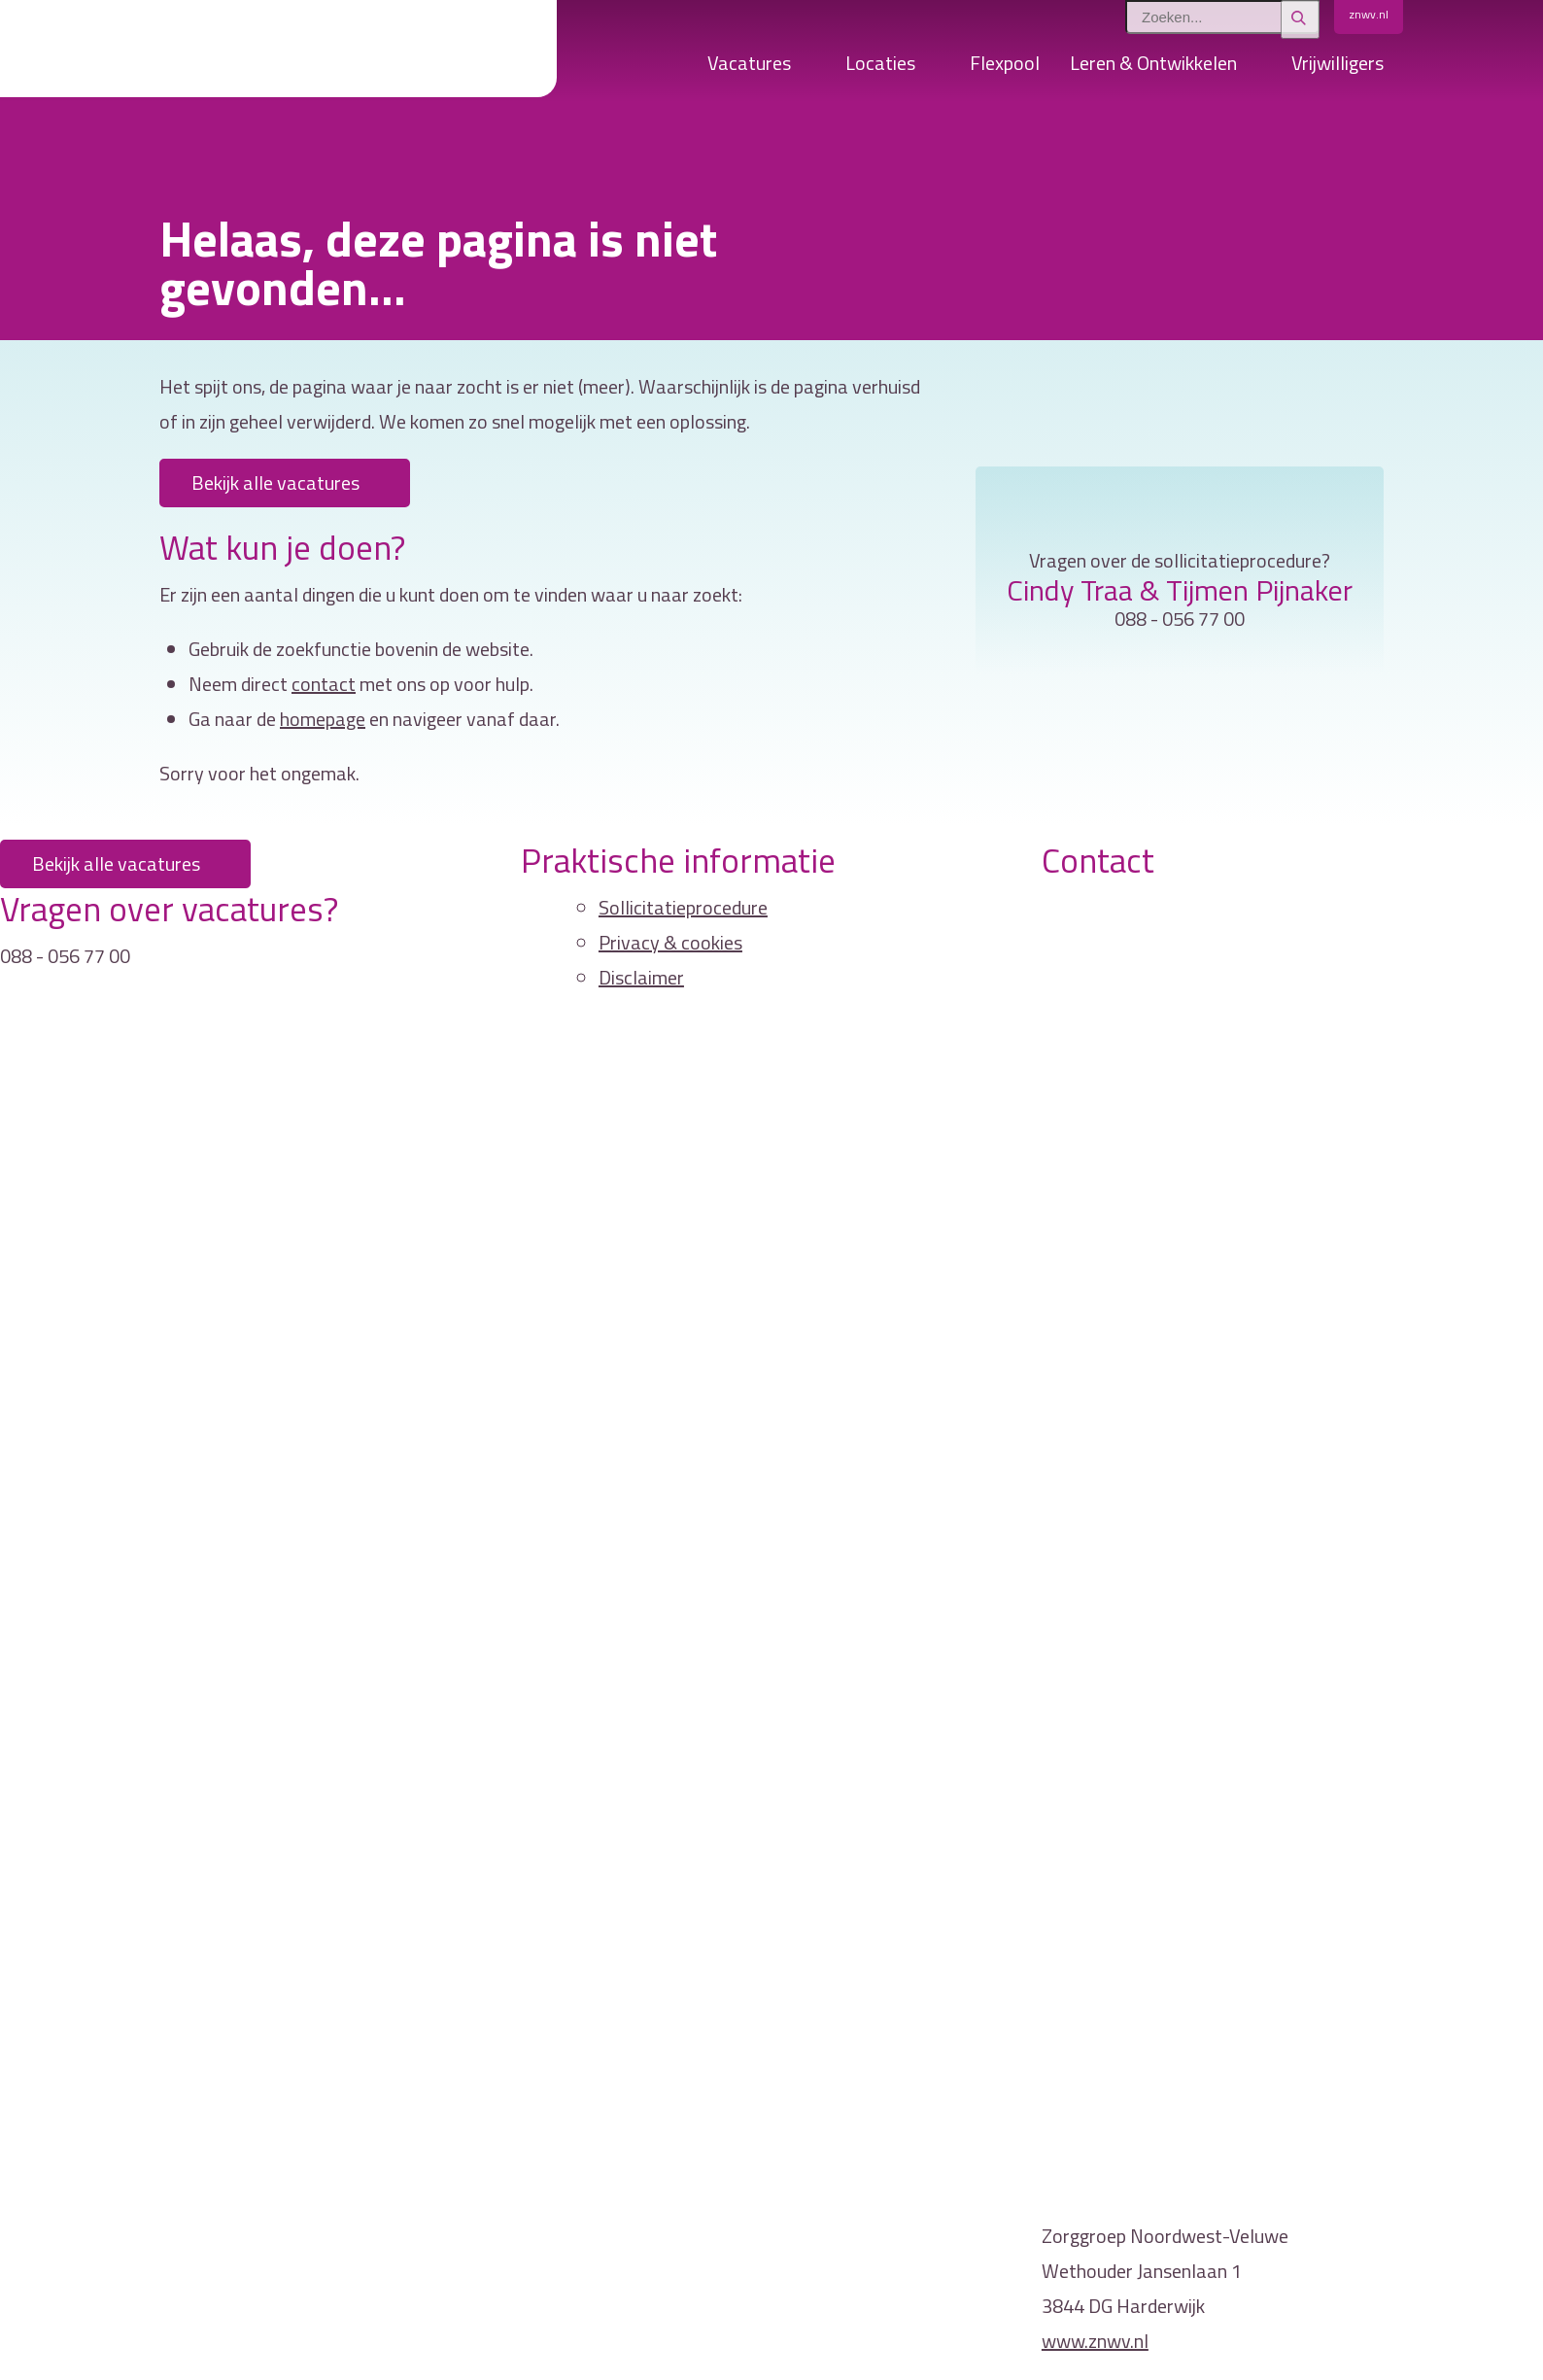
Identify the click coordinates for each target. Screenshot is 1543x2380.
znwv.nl (1369, 14)
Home (667, 68)
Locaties (880, 63)
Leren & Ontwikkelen (1153, 63)
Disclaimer (641, 977)
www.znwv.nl (1095, 2341)
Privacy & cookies (670, 942)
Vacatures (749, 63)
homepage (322, 719)
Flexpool (1005, 63)
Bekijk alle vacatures (275, 482)
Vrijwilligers (1337, 63)
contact (323, 684)
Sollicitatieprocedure (683, 907)
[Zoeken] (1300, 19)
